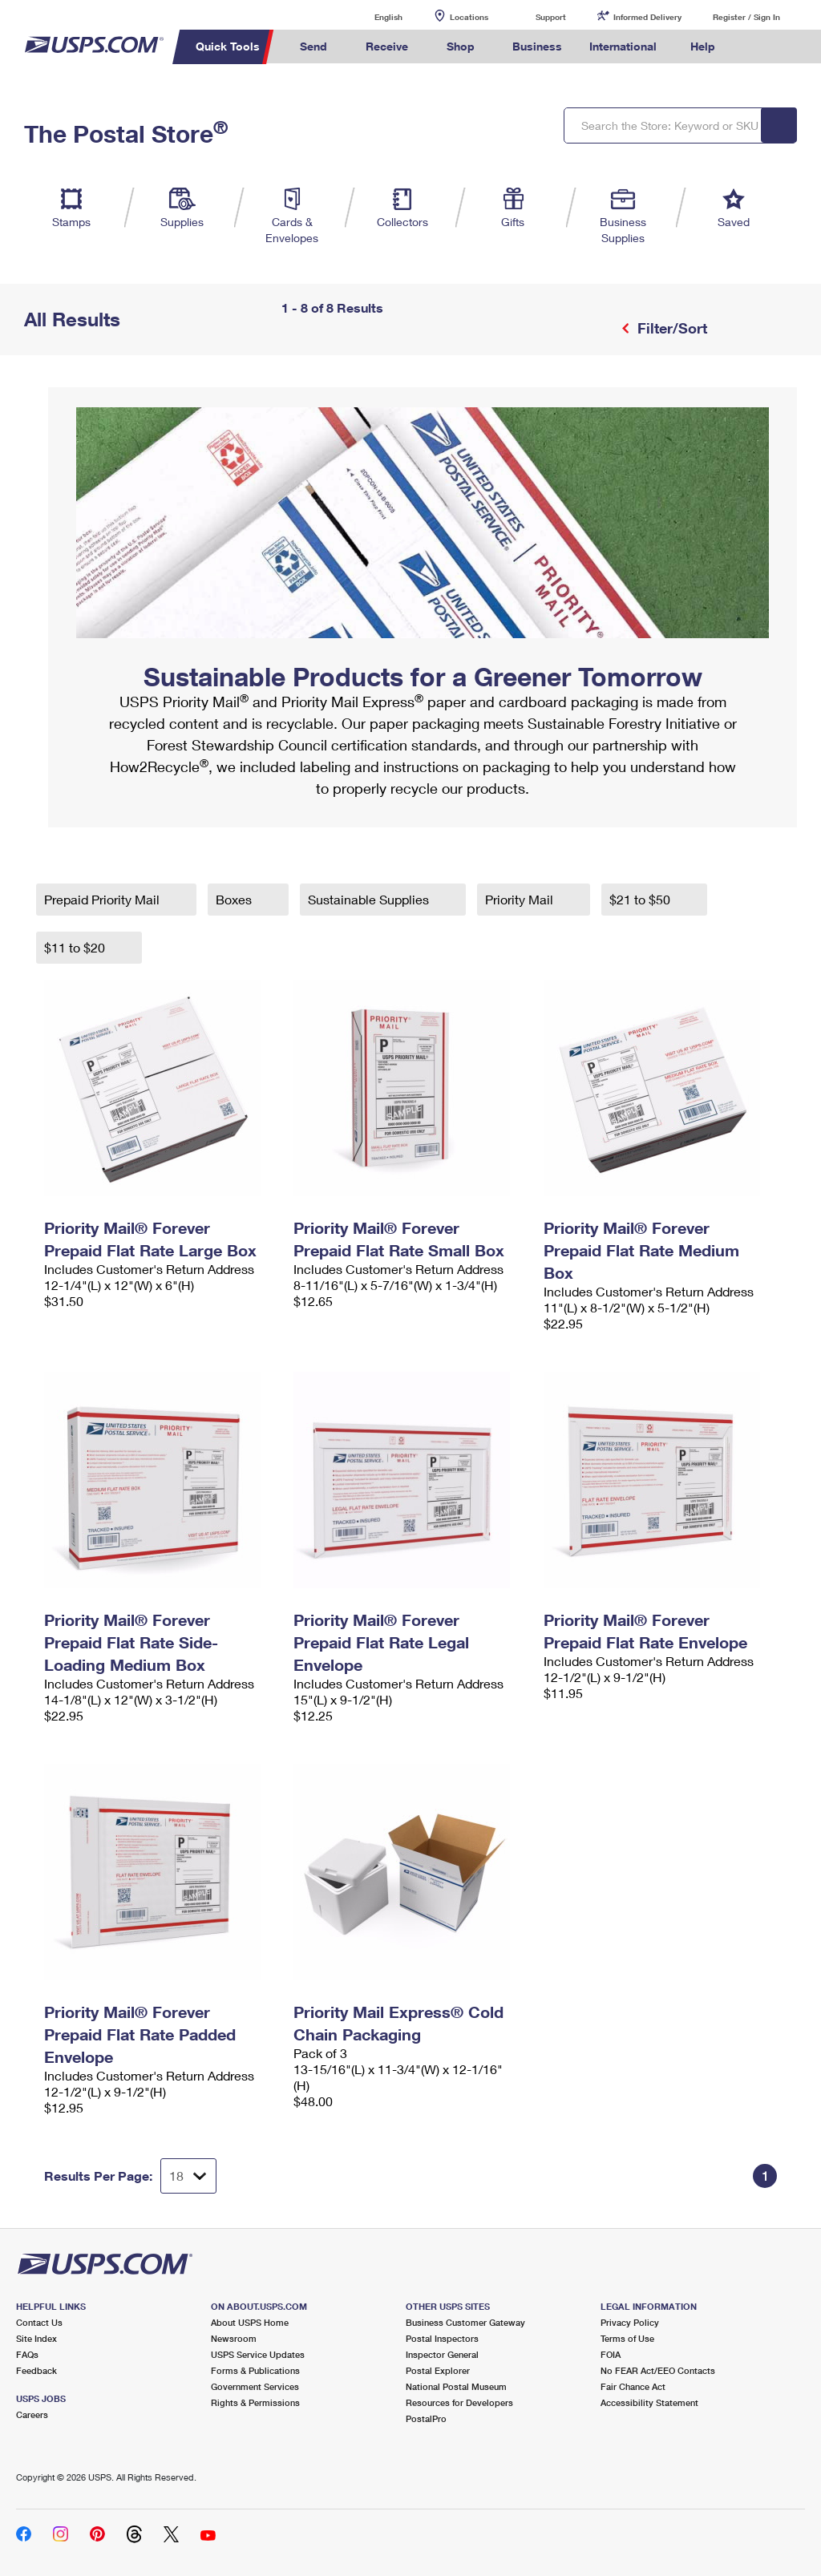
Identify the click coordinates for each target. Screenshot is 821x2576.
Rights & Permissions (255, 2402)
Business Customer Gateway (465, 2322)
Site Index (36, 2338)
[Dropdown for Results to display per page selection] (188, 2176)
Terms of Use (627, 2338)
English (372, 16)
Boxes (235, 899)
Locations (469, 17)
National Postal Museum (456, 2386)
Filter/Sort (670, 328)
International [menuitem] (623, 46)
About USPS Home (250, 2322)
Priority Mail (520, 899)
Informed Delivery (647, 17)
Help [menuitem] (702, 46)
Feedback (36, 2370)
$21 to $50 (641, 899)
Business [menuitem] (537, 46)
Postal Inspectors (442, 2338)
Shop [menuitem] (461, 46)
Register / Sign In (746, 17)
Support (551, 17)
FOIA (611, 2354)
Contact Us (39, 2322)
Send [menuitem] (313, 46)
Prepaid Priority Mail (103, 899)
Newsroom (234, 2338)
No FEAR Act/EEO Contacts (658, 2370)
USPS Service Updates (258, 2354)
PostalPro (426, 2418)
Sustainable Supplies (370, 899)
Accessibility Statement (649, 2402)
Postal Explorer (438, 2370)
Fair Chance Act (633, 2386)
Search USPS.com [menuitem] (756, 47)
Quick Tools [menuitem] (228, 46)
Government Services (255, 2386)
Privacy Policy (630, 2322)
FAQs (27, 2354)
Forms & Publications (255, 2370)
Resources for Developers (459, 2402)
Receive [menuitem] (387, 46)
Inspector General (442, 2354)
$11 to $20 (76, 947)
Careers (32, 2414)
